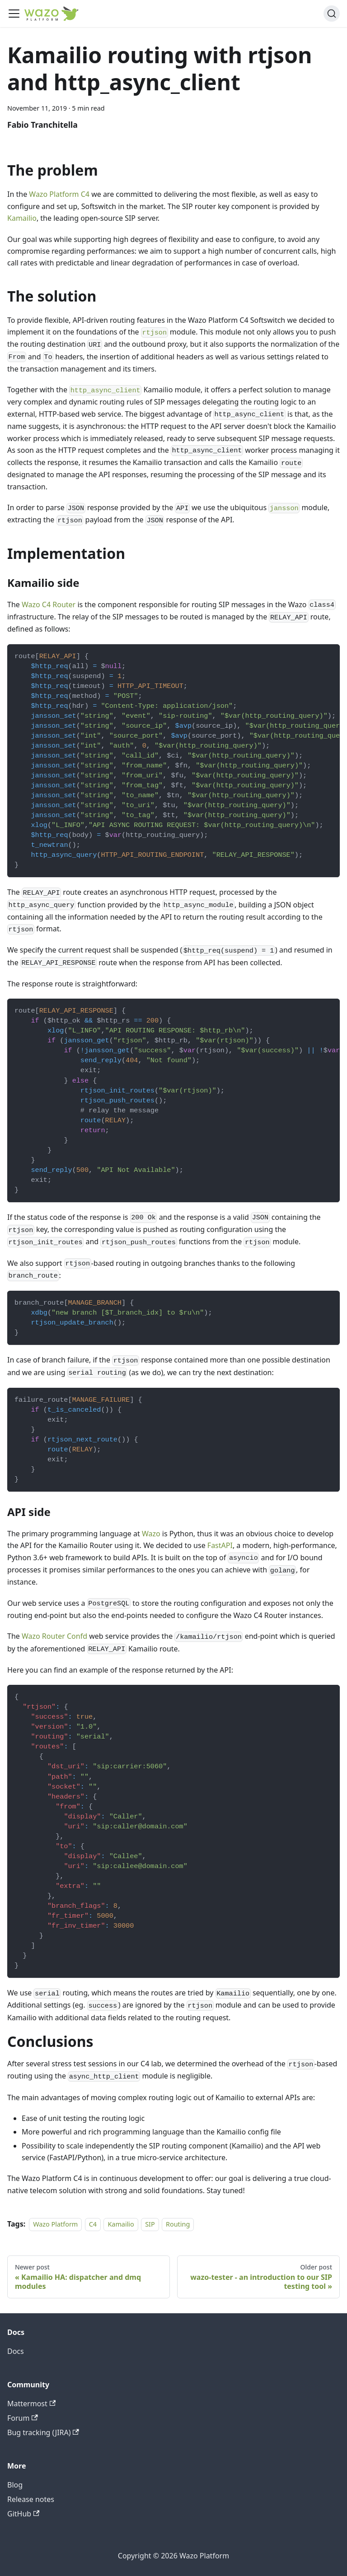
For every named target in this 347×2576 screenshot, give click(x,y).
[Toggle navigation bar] (14, 13)
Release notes (30, 2499)
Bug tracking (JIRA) (43, 2432)
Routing (178, 2224)
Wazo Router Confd (54, 1636)
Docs (15, 2351)
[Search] (332, 13)
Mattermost (31, 2404)
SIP (150, 2224)
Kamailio (22, 218)
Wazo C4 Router (48, 604)
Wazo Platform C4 (59, 194)
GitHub (23, 2514)
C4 (93, 2224)
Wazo (151, 1534)
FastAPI (220, 1545)
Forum (22, 2418)
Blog (15, 2485)
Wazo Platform (55, 2224)
